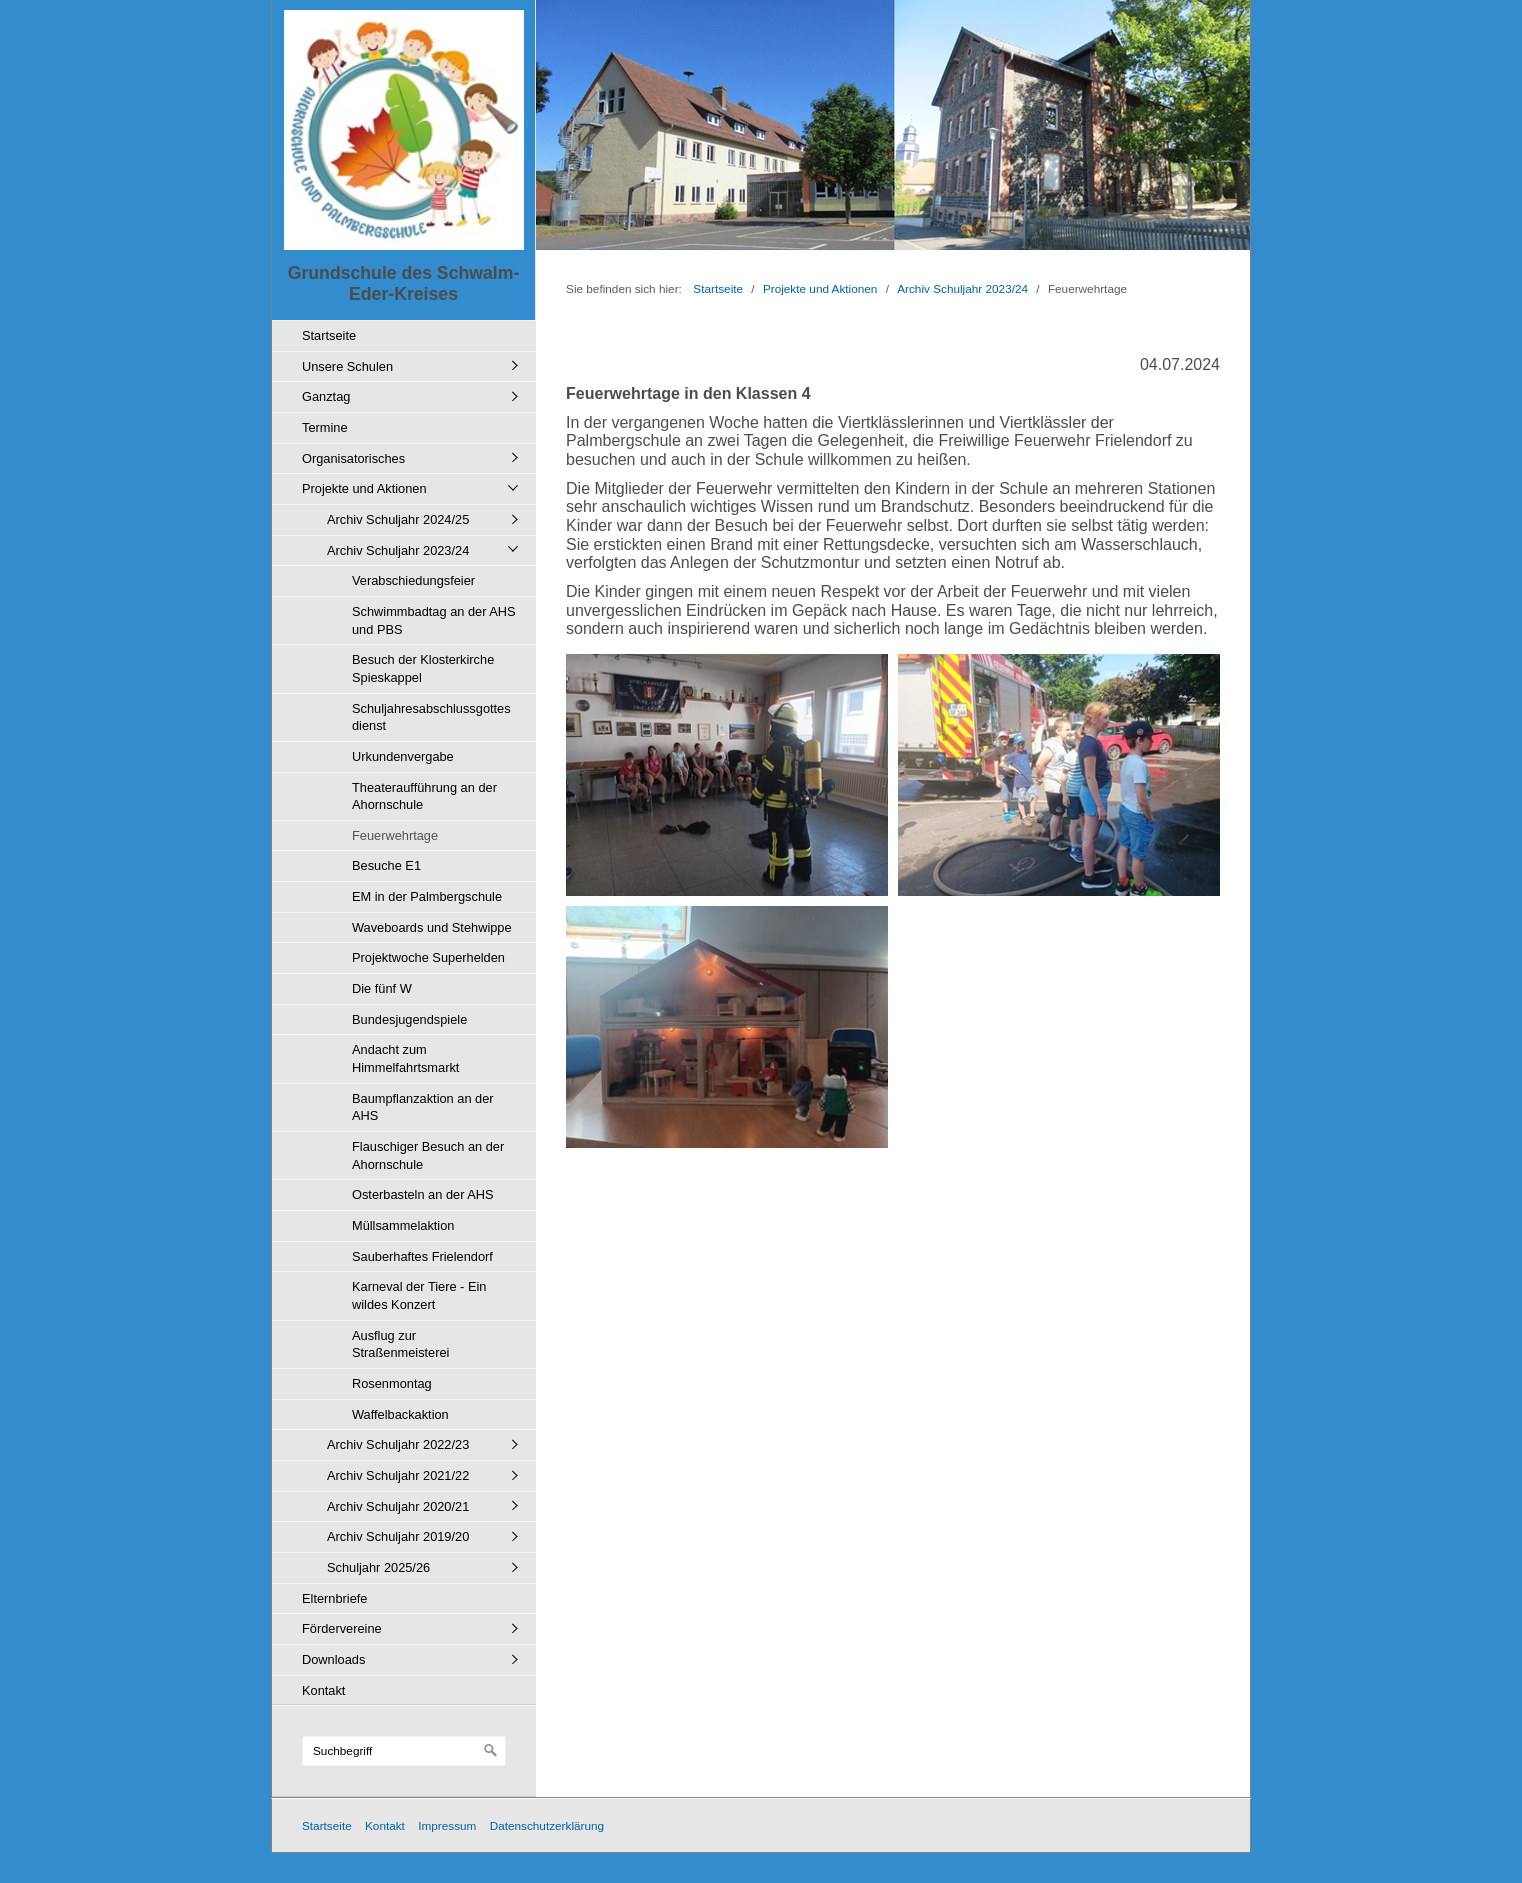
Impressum (447, 1825)
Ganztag (326, 396)
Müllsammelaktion (403, 1225)
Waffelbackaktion (400, 1414)
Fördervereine (342, 1628)
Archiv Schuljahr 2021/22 (398, 1475)
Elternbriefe (334, 1598)
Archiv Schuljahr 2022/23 (398, 1444)
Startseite (329, 335)
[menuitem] (409, 335)
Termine (325, 427)
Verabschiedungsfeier (413, 580)
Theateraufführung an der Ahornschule (424, 796)
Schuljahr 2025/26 (378, 1567)
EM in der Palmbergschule (427, 896)
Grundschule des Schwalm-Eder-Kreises (404, 283)
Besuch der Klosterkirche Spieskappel (423, 668)
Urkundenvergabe (403, 756)
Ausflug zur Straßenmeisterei (400, 1344)
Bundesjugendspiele (409, 1019)
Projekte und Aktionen (364, 488)
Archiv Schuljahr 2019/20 (398, 1536)
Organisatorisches (353, 458)
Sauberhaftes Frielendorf (422, 1256)
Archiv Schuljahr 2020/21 (398, 1506)
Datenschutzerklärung (547, 1825)
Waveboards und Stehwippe (432, 927)
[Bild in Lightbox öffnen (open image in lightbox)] (727, 775)
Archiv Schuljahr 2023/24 (398, 550)
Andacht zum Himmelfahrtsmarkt (405, 1058)
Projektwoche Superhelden (428, 957)
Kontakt (323, 1690)
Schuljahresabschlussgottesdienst (431, 717)
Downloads (333, 1659)
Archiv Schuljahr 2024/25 (398, 519)
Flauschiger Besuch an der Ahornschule (428, 1155)
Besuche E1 (386, 865)
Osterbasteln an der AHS (423, 1194)
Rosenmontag (392, 1383)
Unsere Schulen (347, 366)
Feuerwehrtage (395, 835)
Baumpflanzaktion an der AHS (423, 1107)
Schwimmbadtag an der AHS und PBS (434, 620)
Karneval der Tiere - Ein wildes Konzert (419, 1295)
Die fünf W (382, 988)
